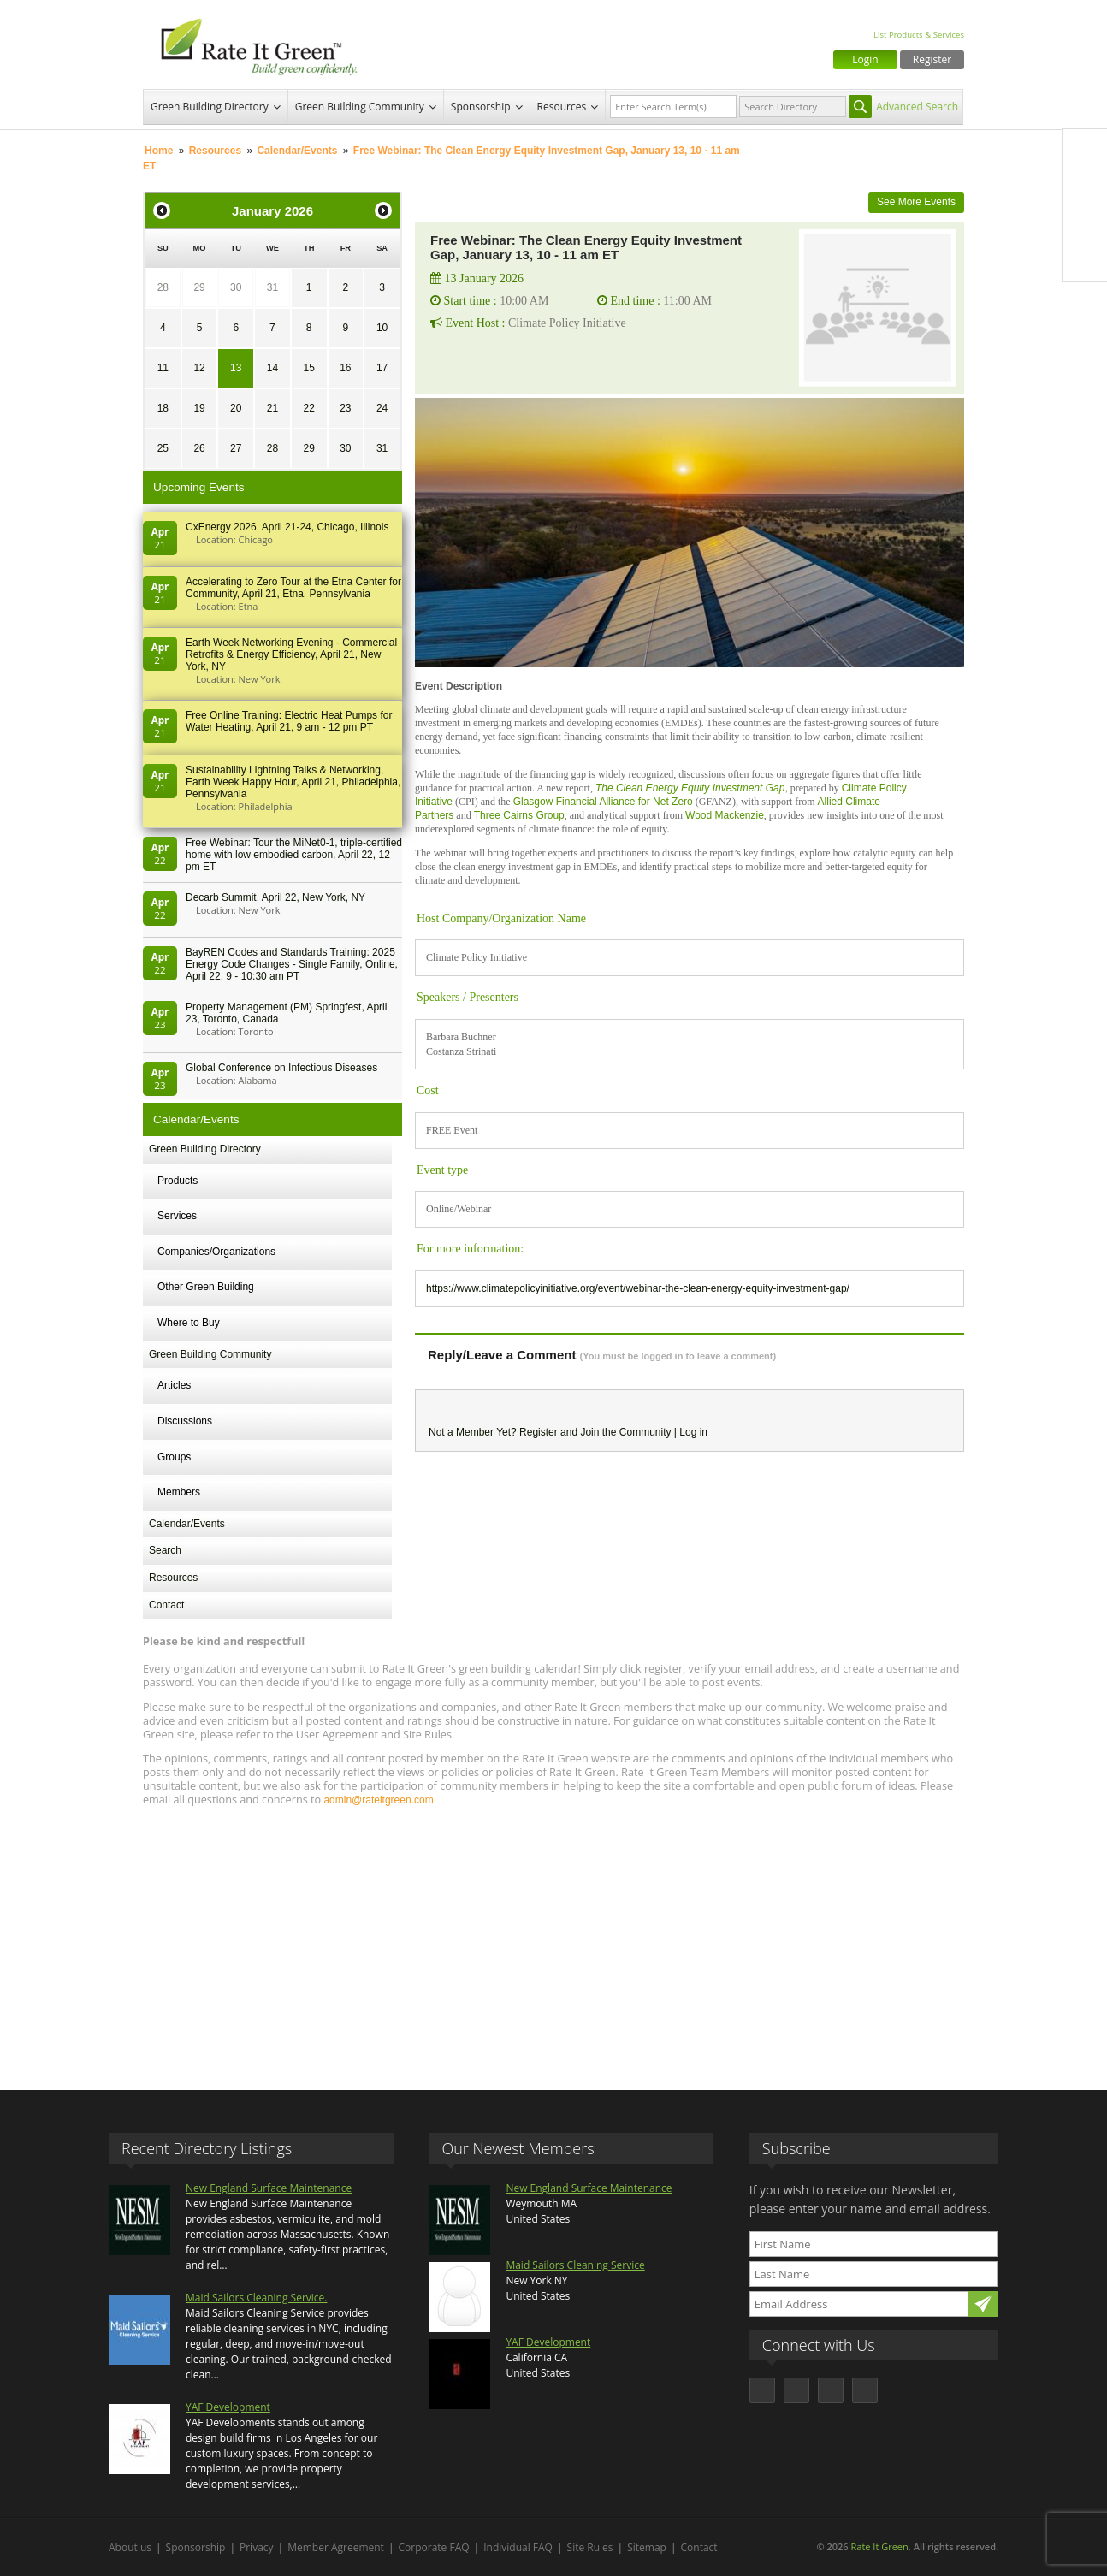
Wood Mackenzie (724, 815)
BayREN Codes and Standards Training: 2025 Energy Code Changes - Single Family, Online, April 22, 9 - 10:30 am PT (292, 964)
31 (272, 287)
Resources (562, 106)
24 (382, 408)
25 (163, 448)
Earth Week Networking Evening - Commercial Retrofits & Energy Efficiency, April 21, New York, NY (291, 654)
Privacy (257, 2547)
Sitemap (646, 2547)
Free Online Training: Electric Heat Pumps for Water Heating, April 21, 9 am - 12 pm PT (289, 721)
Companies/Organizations (216, 1252)
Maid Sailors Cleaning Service (575, 2265)
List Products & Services (918, 34)
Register (932, 59)
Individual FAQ (518, 2547)
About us (130, 2547)
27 (235, 448)
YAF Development (228, 2407)
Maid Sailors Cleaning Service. (256, 2297)
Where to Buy (188, 1323)
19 (198, 408)
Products (177, 1181)
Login (865, 59)
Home (159, 151)
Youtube (1084, 259)
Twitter (1084, 187)
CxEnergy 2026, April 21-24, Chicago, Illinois (287, 527)
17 (382, 368)
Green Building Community (359, 106)
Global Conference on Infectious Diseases (281, 1068)
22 (308, 408)
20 (235, 408)
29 (198, 287)
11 (163, 368)
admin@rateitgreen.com (378, 1800)
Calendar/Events (297, 151)
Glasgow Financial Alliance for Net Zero (603, 802)
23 (345, 408)
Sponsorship (481, 106)
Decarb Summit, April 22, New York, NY (275, 897)
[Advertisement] (553, 1940)
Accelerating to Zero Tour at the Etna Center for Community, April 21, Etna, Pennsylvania (293, 588)
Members (178, 1492)
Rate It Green (879, 2546)
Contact (166, 1605)
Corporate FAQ (434, 2547)
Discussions (184, 1421)
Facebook (1084, 151)
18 (163, 408)
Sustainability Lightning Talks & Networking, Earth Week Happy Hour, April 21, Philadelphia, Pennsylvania (293, 782)
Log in (693, 1432)
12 (198, 368)
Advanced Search (917, 106)
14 (272, 368)
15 (308, 368)
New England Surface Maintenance (269, 2188)
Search (165, 1550)
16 (345, 368)
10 (382, 328)
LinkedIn (1084, 223)
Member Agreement (335, 2547)
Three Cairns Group (519, 815)
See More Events (916, 202)
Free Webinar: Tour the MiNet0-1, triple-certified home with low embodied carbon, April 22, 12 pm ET (294, 855)
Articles (174, 1385)
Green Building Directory (210, 106)
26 (198, 448)
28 (163, 287)
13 (235, 368)
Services (177, 1216)
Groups (174, 1457)
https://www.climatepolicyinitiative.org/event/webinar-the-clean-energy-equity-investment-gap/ (637, 1288)
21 (272, 408)
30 (235, 287)
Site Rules (590, 2547)
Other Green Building (205, 1287)
